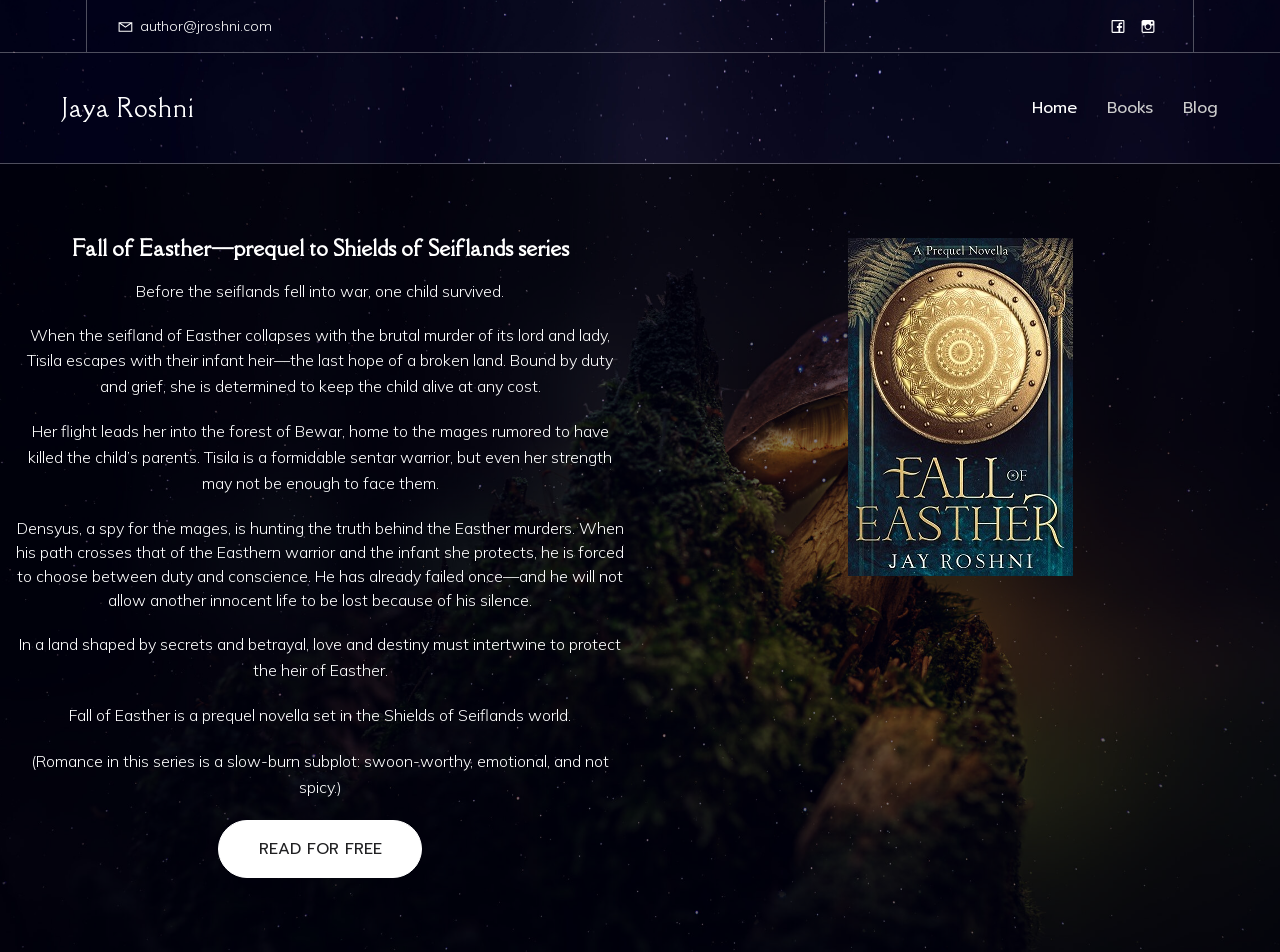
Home (1054, 108)
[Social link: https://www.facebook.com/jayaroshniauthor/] (1118, 26)
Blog (1200, 108)
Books (1130, 108)
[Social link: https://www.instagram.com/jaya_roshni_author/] (1148, 26)
